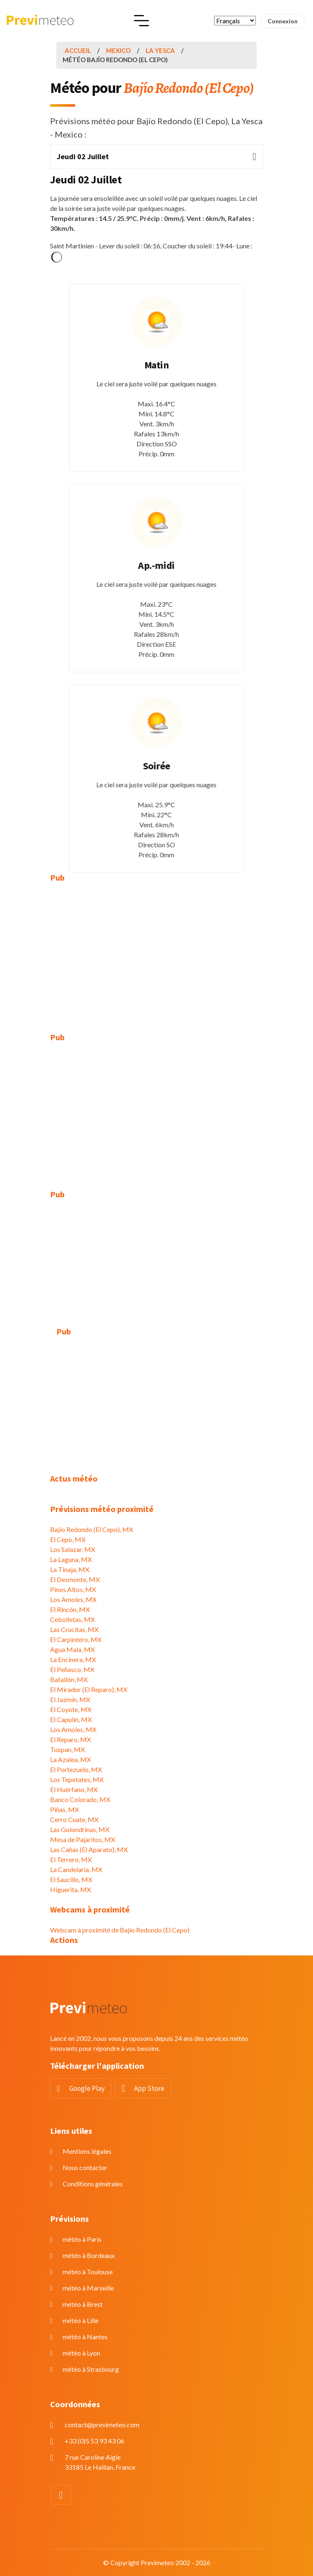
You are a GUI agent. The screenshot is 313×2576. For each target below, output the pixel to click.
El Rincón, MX (70, 1609)
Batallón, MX (69, 1679)
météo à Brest (83, 2304)
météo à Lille (80, 2320)
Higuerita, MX (70, 1889)
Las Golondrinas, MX (79, 1829)
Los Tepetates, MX (76, 1779)
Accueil (78, 50)
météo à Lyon (81, 2353)
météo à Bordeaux (89, 2255)
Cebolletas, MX (72, 1619)
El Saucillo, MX (71, 1879)
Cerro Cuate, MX (74, 1819)
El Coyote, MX (70, 1709)
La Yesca (160, 50)
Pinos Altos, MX (73, 1589)
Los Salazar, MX (72, 1549)
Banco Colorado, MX (80, 1799)
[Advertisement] (156, 951)
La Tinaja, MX (69, 1569)
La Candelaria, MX (76, 1869)
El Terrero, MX (71, 1859)
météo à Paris (82, 2239)
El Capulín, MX (71, 1719)
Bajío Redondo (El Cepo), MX (91, 1529)
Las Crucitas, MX (74, 1629)
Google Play (87, 2088)
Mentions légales (87, 2151)
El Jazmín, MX (70, 1699)
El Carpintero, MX (75, 1639)
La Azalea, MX (70, 1759)
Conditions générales (93, 2184)
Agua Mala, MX (72, 1649)
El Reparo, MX (70, 1739)
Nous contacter (85, 2167)
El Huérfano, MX (74, 1789)
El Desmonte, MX (75, 1579)
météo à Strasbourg (91, 2369)
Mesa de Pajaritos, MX (82, 1839)
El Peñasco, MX (72, 1669)
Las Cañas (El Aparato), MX (89, 1849)
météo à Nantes (85, 2337)
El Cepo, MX (68, 1539)
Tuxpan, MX (67, 1749)
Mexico (118, 50)
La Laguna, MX (71, 1559)
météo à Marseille (88, 2288)
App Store (149, 2088)
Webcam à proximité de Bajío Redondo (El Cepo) (119, 1930)
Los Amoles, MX (73, 1599)
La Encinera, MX (73, 1659)
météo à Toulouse (88, 2272)
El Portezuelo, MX (76, 1769)
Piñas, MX (64, 1809)
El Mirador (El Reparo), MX (88, 1689)
